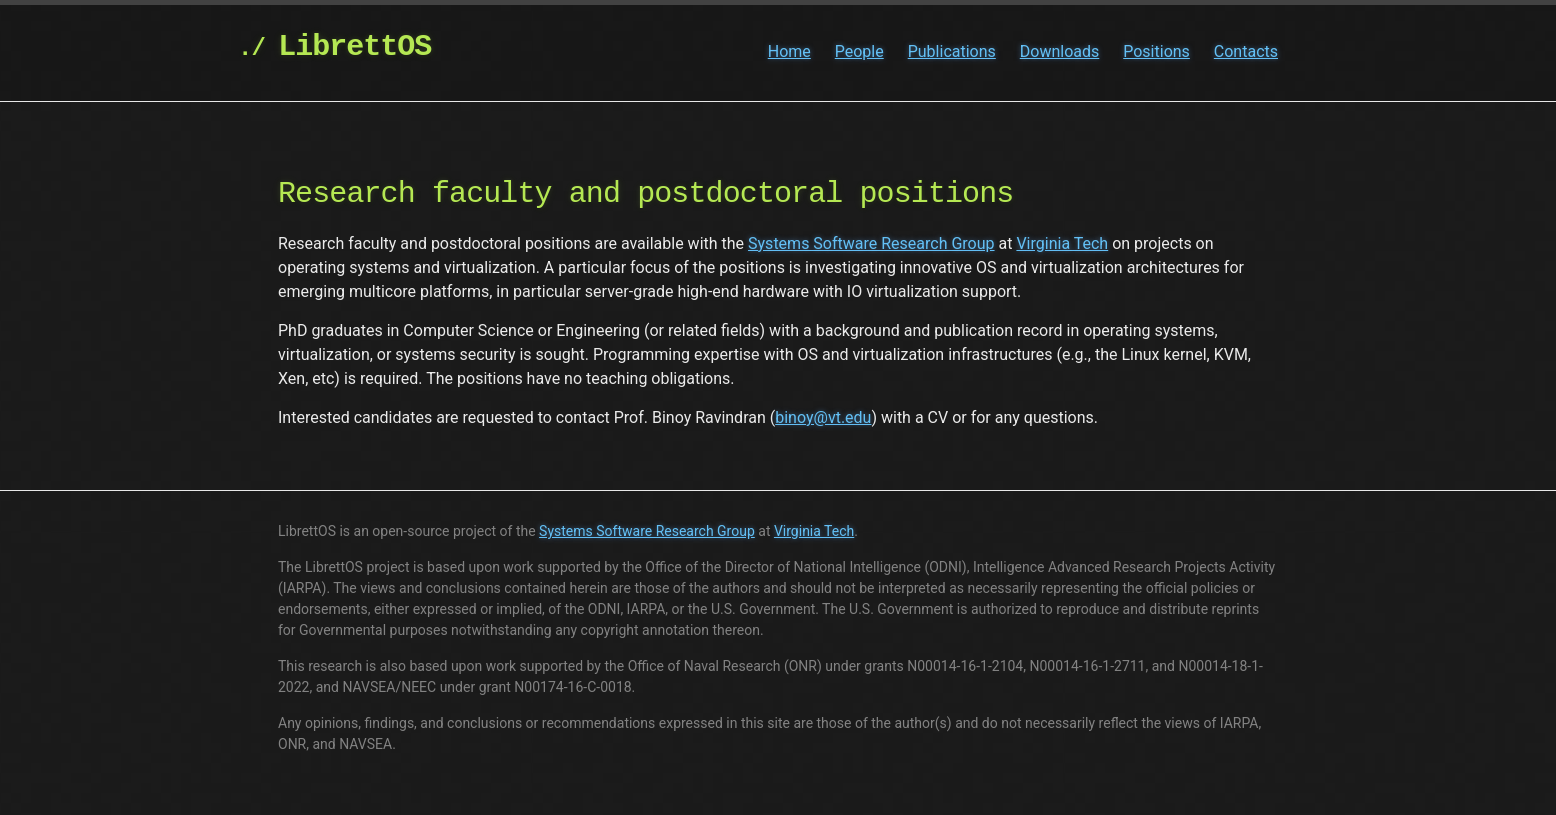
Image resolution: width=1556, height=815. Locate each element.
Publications (952, 51)
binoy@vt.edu (823, 417)
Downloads (1059, 51)
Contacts (1246, 51)
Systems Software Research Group (871, 243)
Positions (1156, 51)
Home (789, 51)
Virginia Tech (1062, 243)
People (859, 51)
